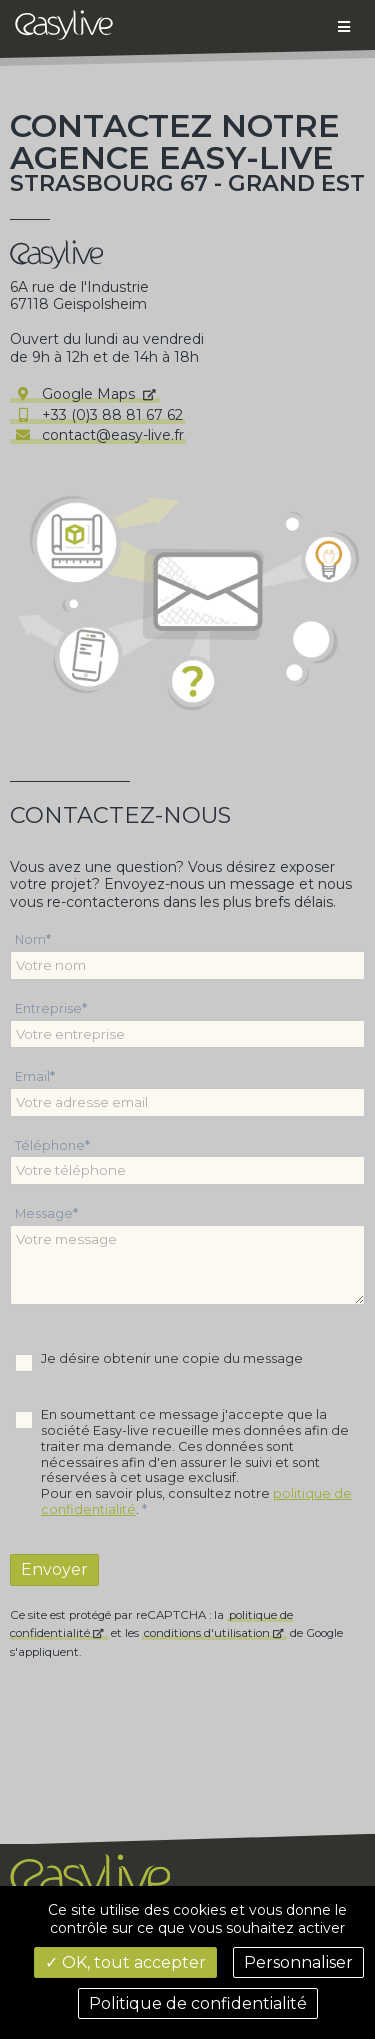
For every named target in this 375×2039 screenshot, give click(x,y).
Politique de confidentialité (198, 2003)
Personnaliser (298, 1962)
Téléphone (50, 1145)
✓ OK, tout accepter (125, 1962)
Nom (30, 939)
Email (32, 1076)
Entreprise (48, 1008)
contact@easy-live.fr (98, 435)
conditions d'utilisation (207, 1633)
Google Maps (75, 394)
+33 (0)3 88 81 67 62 (97, 415)
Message (44, 1213)
